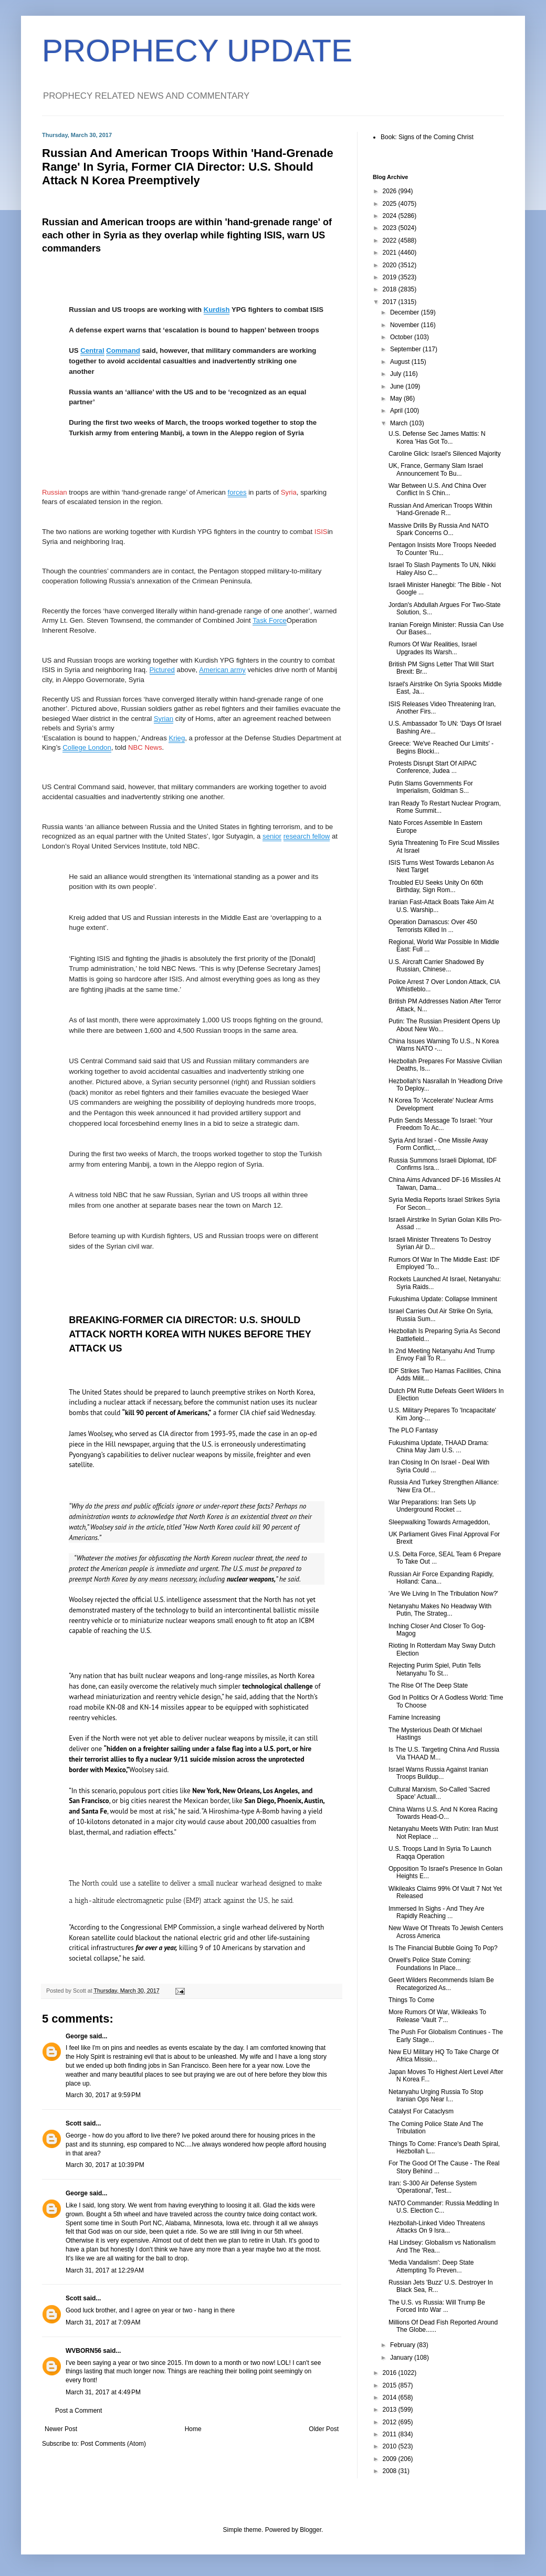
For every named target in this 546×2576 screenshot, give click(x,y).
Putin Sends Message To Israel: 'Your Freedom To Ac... (440, 1124)
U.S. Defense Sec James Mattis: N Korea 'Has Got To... (437, 437)
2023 (390, 228)
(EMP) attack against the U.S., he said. (239, 1900)
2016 (390, 2372)
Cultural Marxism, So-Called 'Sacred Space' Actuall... (439, 1793)
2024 (390, 215)
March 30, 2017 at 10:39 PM (105, 2165)
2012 (390, 2422)
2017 (390, 302)
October (402, 337)
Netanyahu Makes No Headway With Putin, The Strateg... (439, 1610)
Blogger (310, 2529)
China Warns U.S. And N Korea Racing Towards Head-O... (443, 1813)
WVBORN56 (83, 2350)
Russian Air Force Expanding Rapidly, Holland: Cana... (441, 1577)
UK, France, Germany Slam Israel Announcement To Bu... (435, 469)
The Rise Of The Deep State (428, 1685)
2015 (390, 2385)
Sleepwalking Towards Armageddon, (439, 1522)
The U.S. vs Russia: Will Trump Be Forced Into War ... (436, 2306)
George (77, 2036)
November (405, 325)
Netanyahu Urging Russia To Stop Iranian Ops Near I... (436, 2095)
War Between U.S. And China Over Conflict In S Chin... (437, 489)
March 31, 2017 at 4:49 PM (103, 2392)
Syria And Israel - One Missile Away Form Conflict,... (438, 1144)
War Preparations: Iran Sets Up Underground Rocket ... (432, 1506)
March (400, 423)
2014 (390, 2397)
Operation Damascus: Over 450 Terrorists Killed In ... (432, 925)
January (402, 2357)
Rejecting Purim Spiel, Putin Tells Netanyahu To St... (434, 1669)
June (397, 386)
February (403, 2345)
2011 (390, 2434)
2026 (390, 191)
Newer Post (61, 2429)
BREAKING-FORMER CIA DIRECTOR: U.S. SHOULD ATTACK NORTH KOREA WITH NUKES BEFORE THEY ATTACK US (190, 1334)
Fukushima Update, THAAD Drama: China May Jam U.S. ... (438, 1446)
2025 (390, 203)
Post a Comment (78, 2410)
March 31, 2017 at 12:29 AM (105, 2270)
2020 (390, 265)
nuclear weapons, (251, 1579)
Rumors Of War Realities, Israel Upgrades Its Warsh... (432, 648)
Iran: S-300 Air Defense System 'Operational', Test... (432, 2187)
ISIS (321, 532)
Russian (54, 492)
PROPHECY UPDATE (197, 50)
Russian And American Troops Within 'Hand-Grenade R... (440, 509)
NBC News (145, 747)
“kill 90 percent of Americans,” (167, 1412)
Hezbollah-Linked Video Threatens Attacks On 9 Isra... (436, 2226)
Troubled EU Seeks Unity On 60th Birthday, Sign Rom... (435, 886)
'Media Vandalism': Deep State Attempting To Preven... (431, 2266)
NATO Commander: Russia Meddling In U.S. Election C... (443, 2207)
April (397, 410)
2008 (390, 2471)
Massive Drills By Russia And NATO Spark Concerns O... (438, 529)
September (406, 349)
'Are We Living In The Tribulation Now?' (443, 1593)
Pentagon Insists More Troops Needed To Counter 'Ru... (442, 548)
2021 (390, 252)
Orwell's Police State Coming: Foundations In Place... (429, 1963)
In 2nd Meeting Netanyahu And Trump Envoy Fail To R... (441, 1354)
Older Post (324, 2429)
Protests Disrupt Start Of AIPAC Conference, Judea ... (432, 767)
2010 (390, 2446)
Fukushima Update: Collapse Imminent (442, 1299)
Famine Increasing (414, 1717)
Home (193, 2429)
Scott (73, 2123)
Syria (289, 492)
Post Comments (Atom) (113, 2443)
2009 (390, 2459)
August (401, 361)
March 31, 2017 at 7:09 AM (103, 2322)
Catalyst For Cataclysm (421, 2111)
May (397, 398)
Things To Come (411, 2000)
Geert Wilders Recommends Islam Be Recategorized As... (441, 1983)
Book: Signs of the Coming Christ (427, 137)
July (396, 374)
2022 (390, 240)
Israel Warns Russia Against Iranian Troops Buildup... (438, 1773)
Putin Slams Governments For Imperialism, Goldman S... (430, 787)
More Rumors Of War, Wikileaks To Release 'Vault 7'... (437, 2015)
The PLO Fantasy (413, 1430)
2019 (390, 277)
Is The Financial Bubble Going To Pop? (443, 1948)
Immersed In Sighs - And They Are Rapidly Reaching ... (436, 1912)
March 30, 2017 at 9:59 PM (103, 2095)
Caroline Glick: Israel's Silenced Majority (444, 453)
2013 (390, 2409)
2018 (390, 289)
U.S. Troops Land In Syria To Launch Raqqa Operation (439, 1852)
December (405, 312)
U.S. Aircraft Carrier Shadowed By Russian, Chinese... (436, 965)
